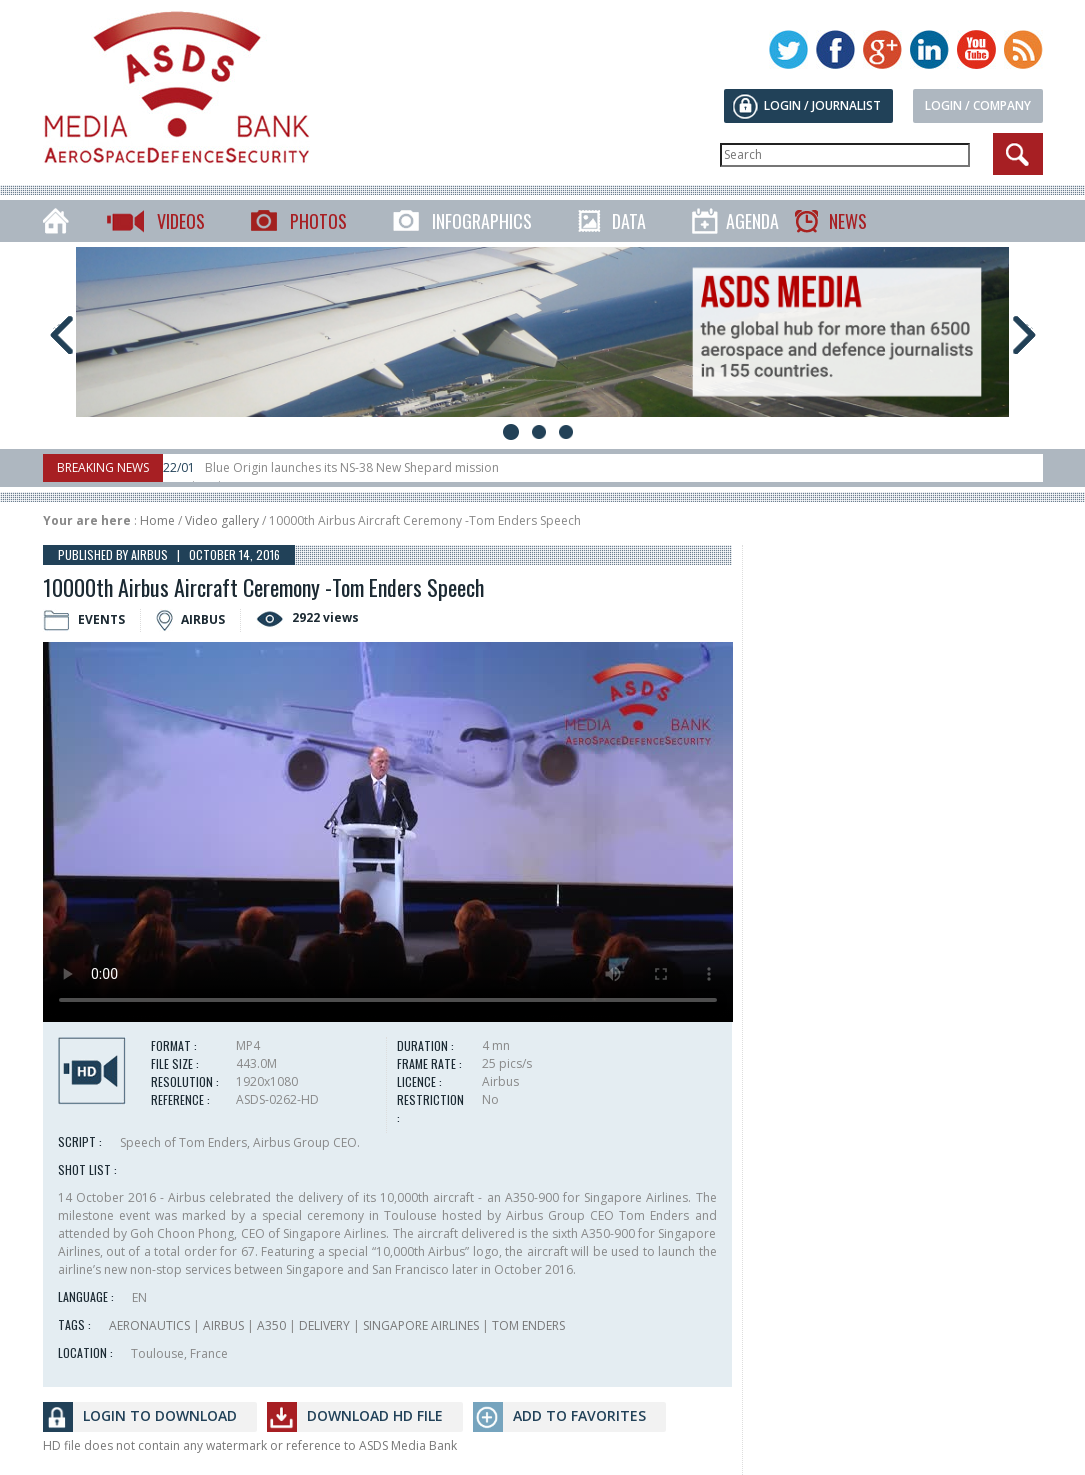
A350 (271, 1325)
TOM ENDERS (528, 1325)
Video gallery (222, 520)
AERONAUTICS (149, 1325)
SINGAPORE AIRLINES (421, 1325)
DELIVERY (324, 1325)
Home (157, 520)
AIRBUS (223, 1325)
